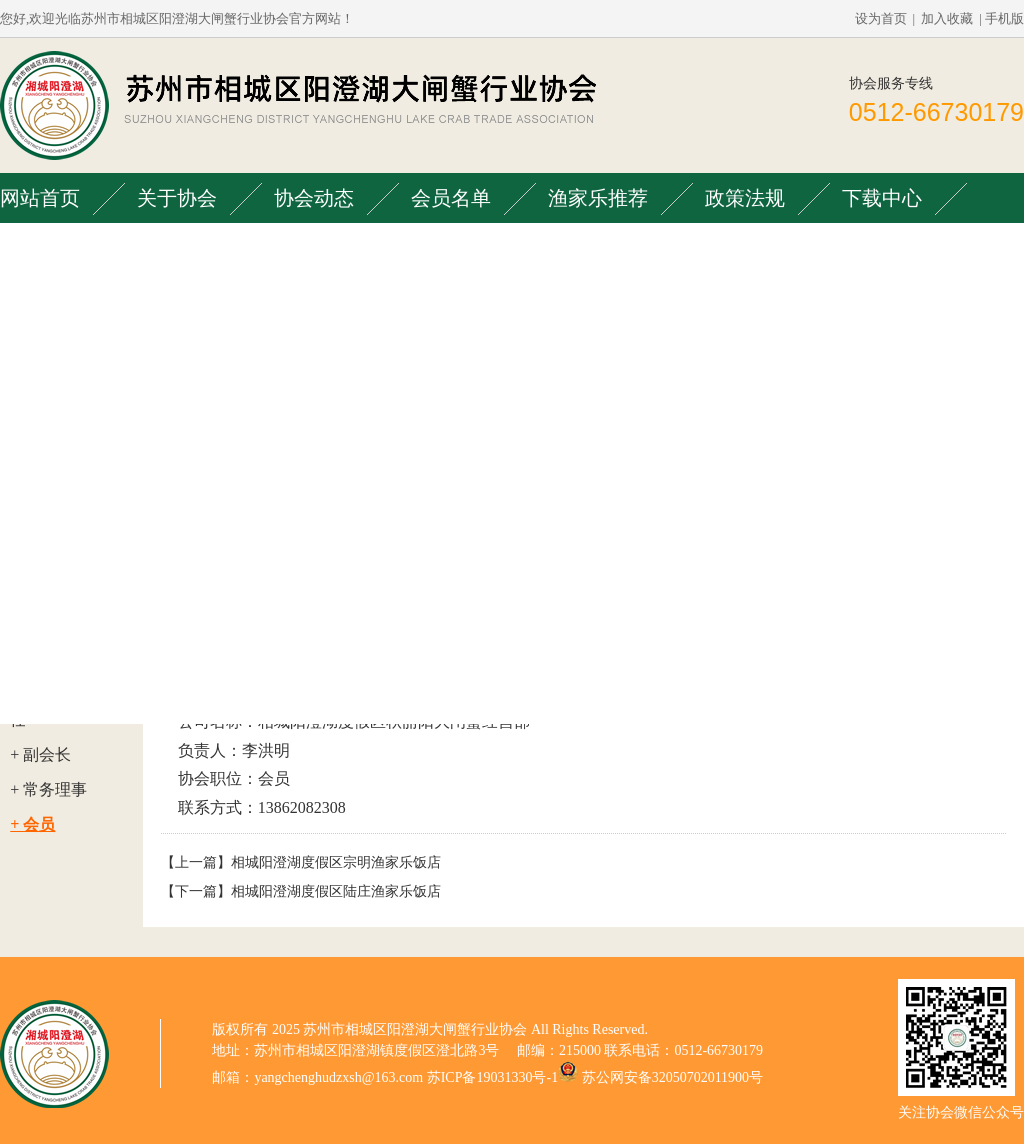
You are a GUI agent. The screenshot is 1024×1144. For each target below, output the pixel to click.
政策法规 (745, 198)
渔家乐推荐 (598, 198)
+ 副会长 (40, 754)
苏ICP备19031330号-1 (492, 1077)
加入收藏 (947, 18)
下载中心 (882, 198)
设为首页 (881, 18)
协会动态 (314, 198)
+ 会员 (32, 824)
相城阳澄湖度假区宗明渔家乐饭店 (336, 862)
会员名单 (451, 198)
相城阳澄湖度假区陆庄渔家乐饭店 (336, 891)
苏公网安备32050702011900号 (672, 1077)
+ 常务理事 (48, 789)
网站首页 (40, 198)
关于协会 (177, 198)
